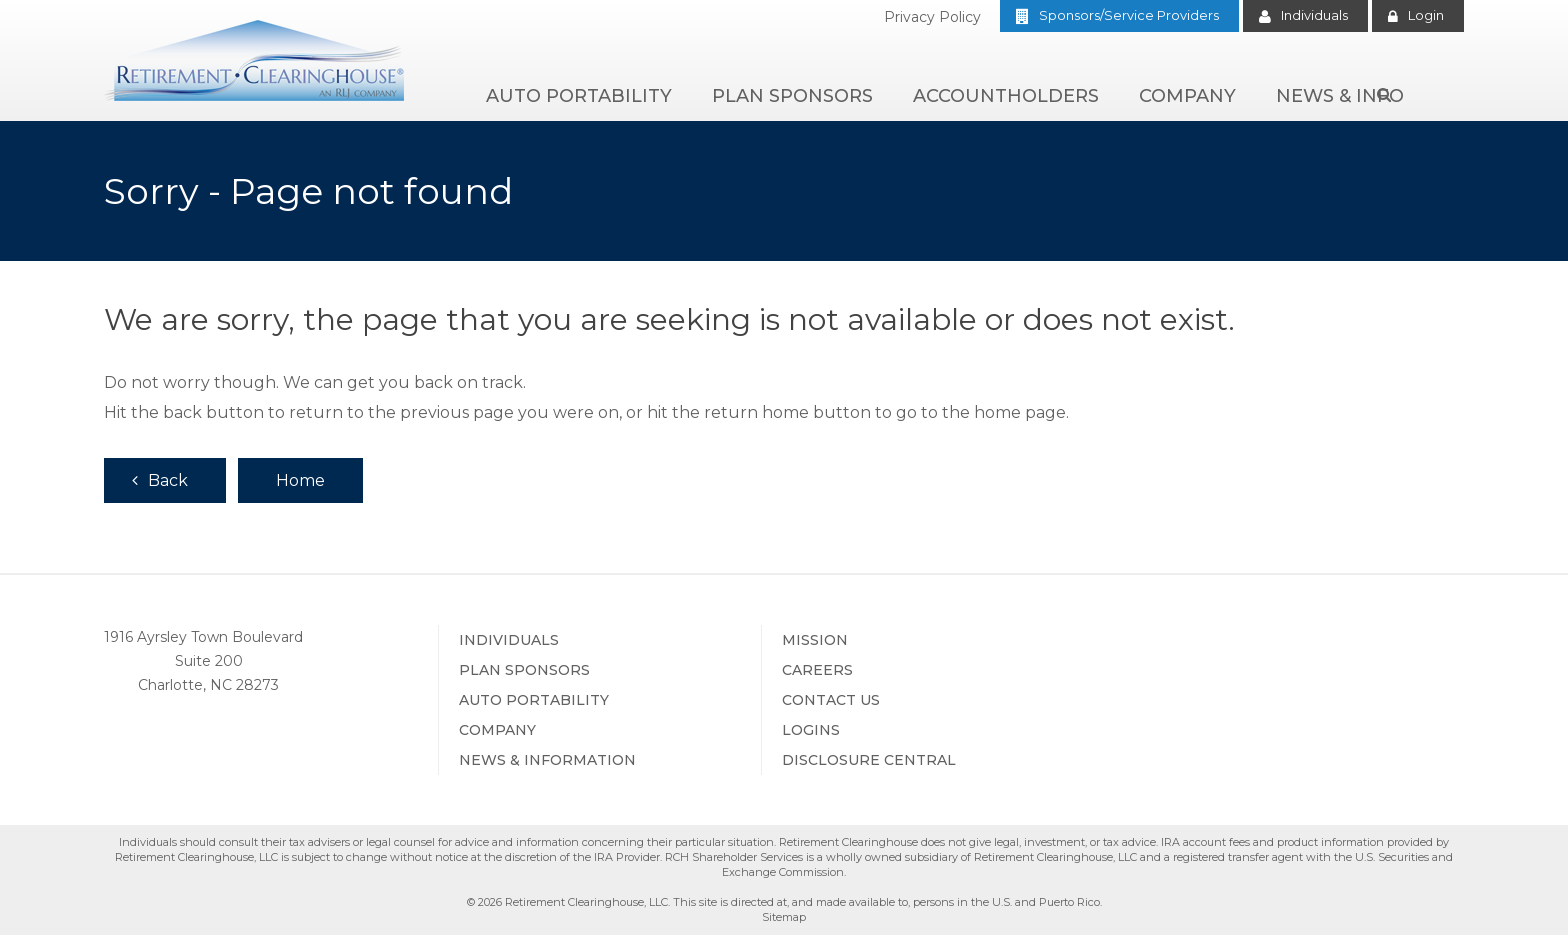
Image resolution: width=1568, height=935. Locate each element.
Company (1187, 96)
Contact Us (831, 700)
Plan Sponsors (792, 96)
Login (1426, 15)
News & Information (547, 760)
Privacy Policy (932, 17)
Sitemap (784, 917)
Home (300, 480)
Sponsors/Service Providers (1129, 15)
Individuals (1314, 15)
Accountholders (1006, 96)
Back (168, 480)
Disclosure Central (869, 760)
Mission (815, 640)
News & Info (1340, 96)
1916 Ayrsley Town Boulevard (203, 637)
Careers (817, 670)
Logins (811, 730)
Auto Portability (579, 96)
